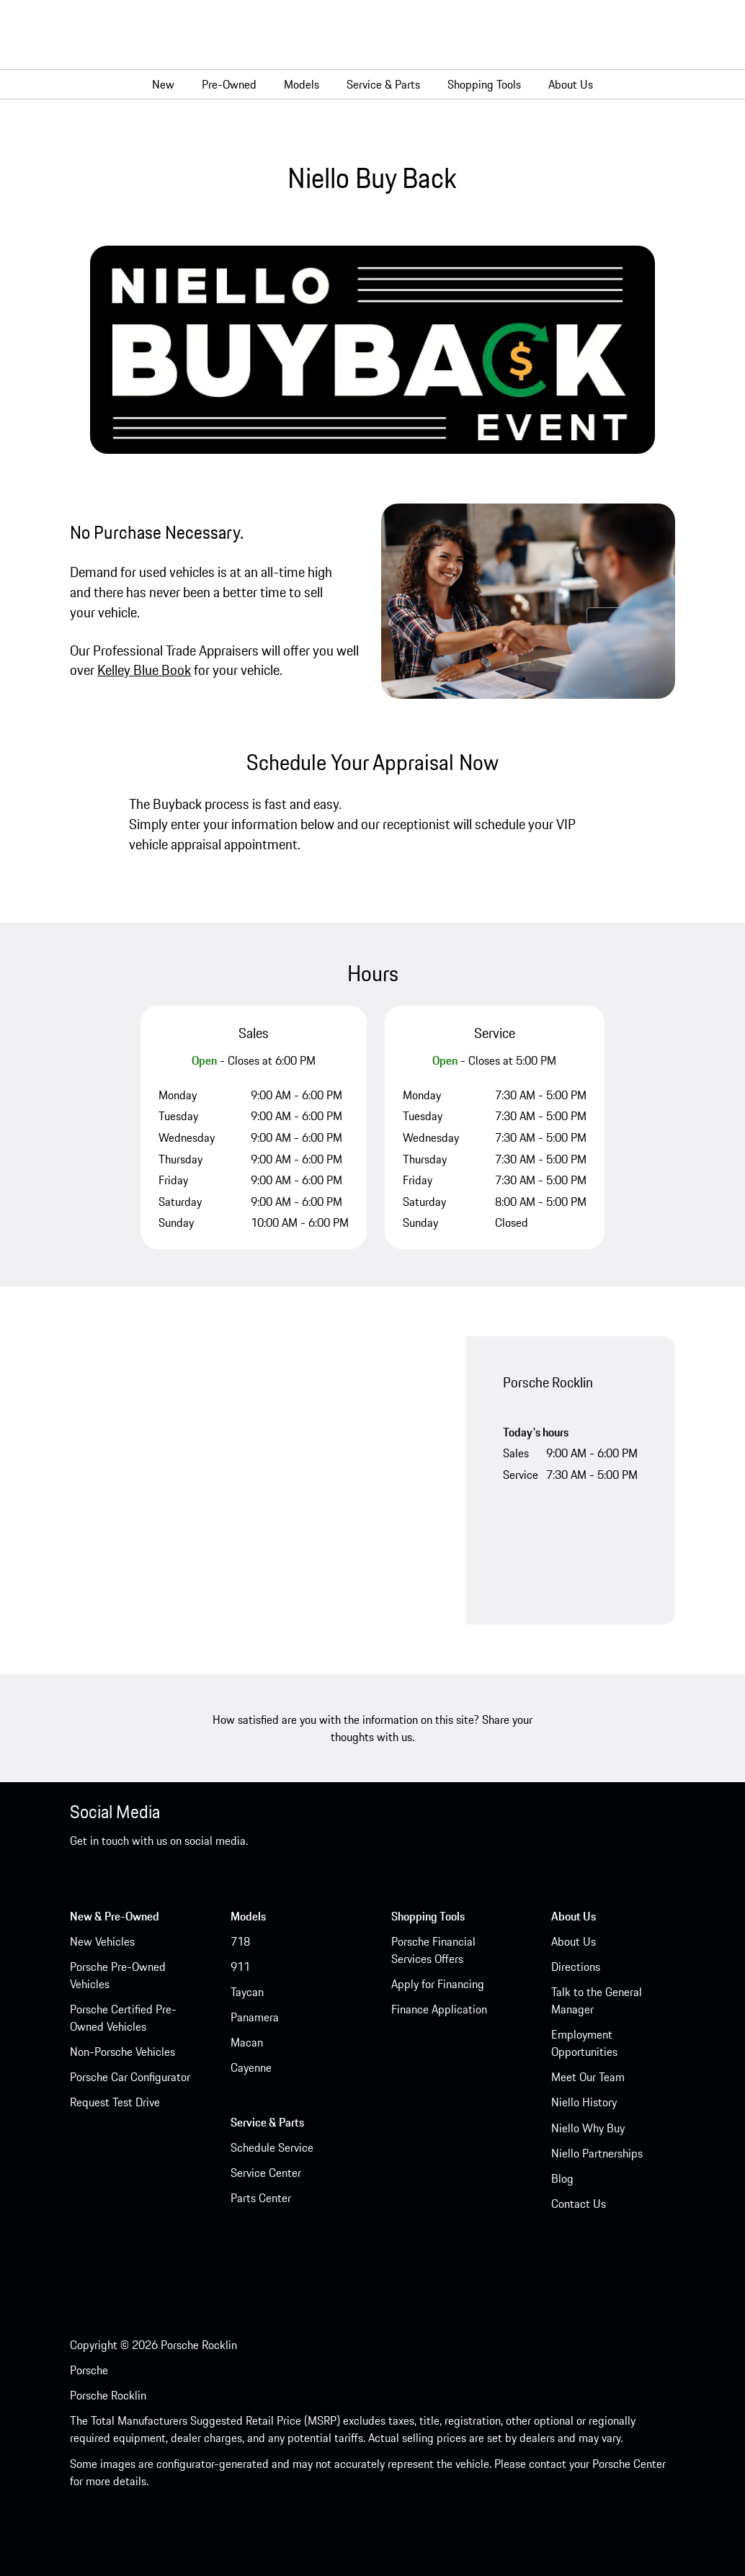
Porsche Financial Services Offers (433, 1950)
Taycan (247, 1991)
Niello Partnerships (597, 2153)
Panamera (255, 2017)
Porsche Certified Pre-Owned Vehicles (123, 2017)
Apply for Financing (437, 1984)
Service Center (266, 2172)
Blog (562, 2178)
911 (240, 1966)
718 (240, 1941)
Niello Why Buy (588, 2128)
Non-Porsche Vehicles (122, 2051)
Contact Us (578, 2203)
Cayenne (251, 2067)
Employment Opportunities (584, 2043)
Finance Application (439, 2009)
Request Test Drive (115, 2102)
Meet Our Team (588, 2076)
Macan (247, 2042)
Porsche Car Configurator (130, 2076)
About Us (573, 1941)
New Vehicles (102, 1941)
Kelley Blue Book (144, 670)
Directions (575, 1966)
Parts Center (261, 2197)
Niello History (584, 2102)
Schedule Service (272, 2147)
